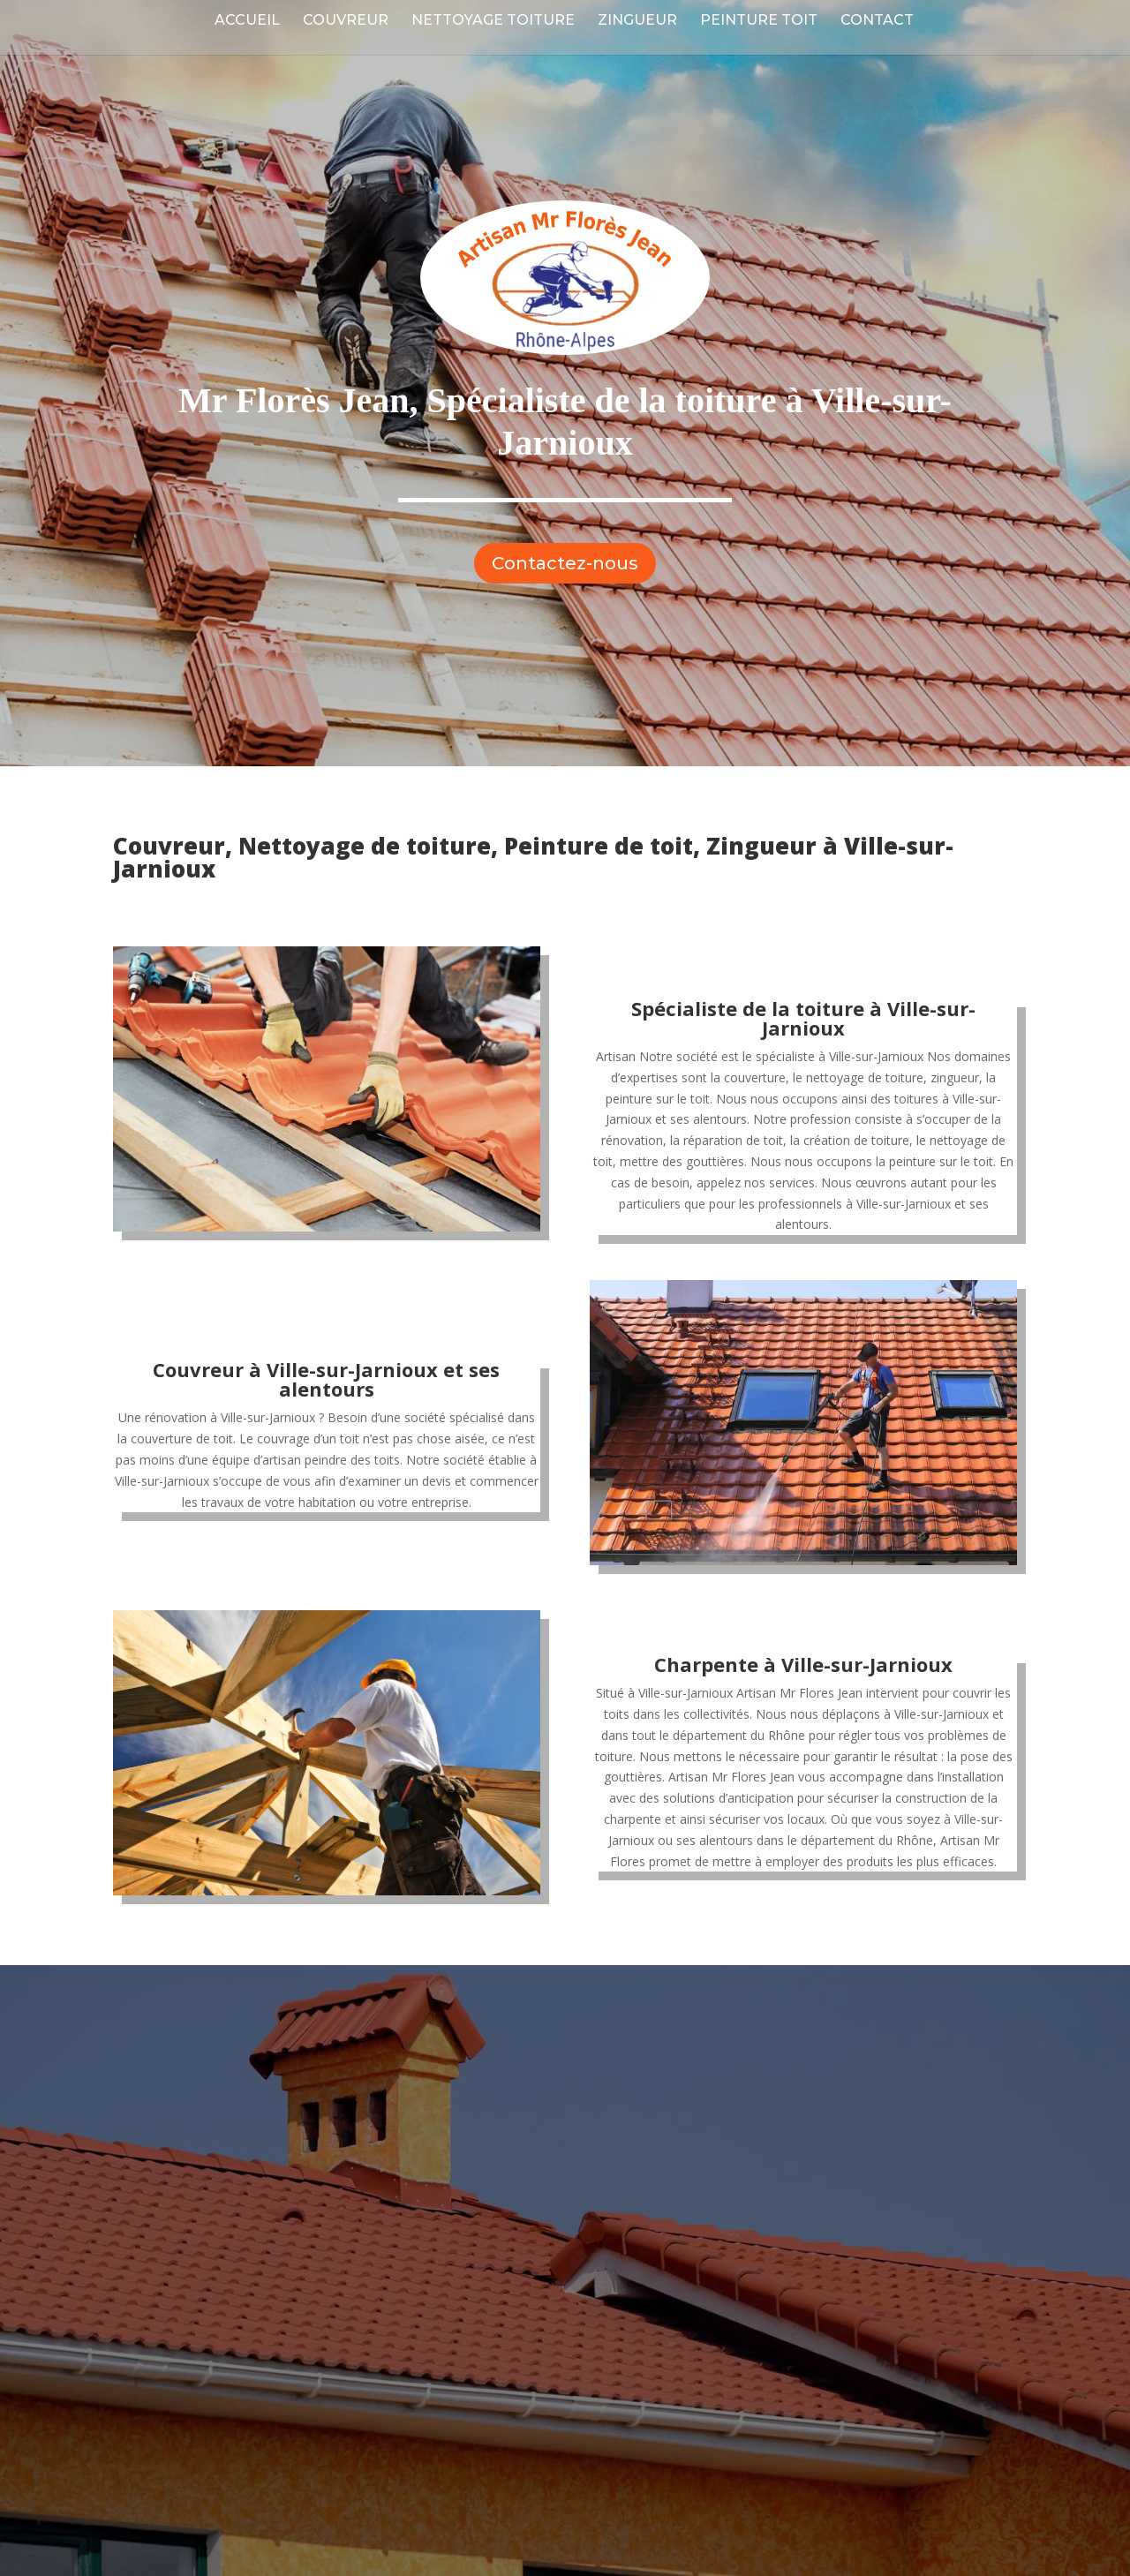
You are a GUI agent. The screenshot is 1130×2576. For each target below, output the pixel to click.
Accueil (247, 21)
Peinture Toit (758, 21)
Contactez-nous (565, 563)
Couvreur (345, 21)
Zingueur (637, 21)
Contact (877, 21)
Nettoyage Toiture (493, 21)
